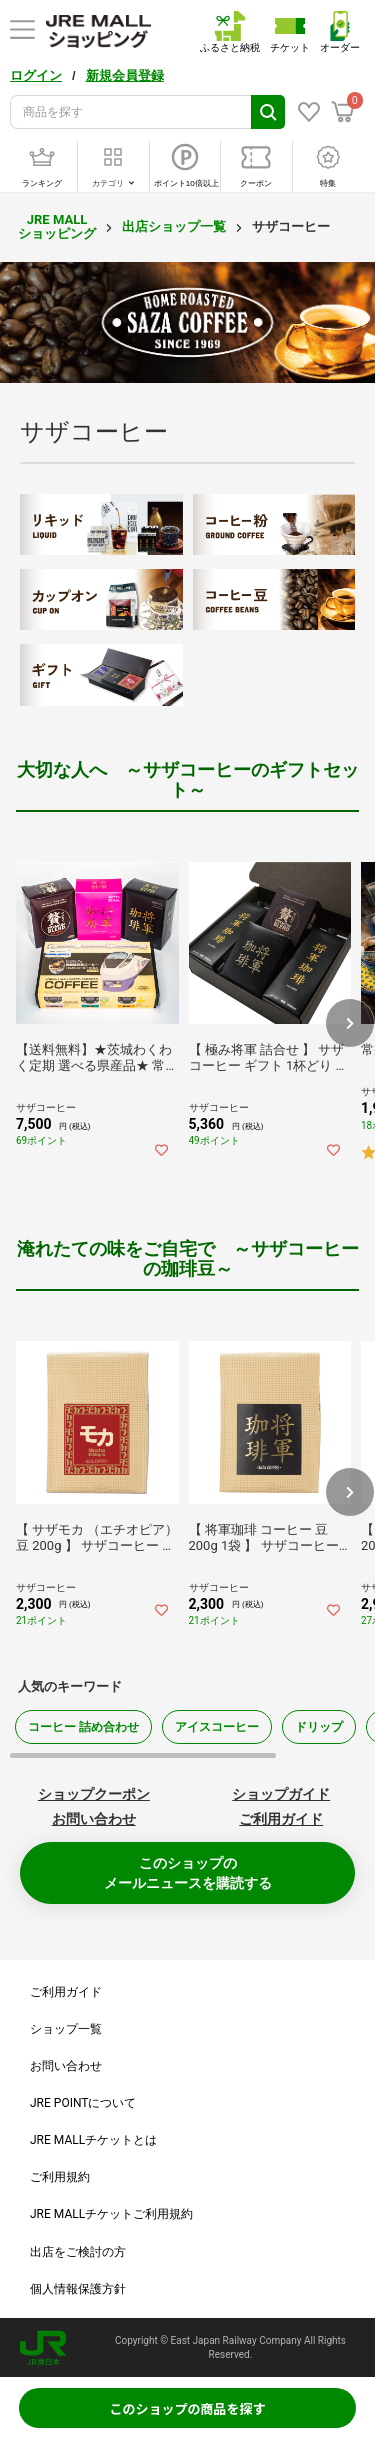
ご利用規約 (60, 2177)
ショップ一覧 (66, 2029)
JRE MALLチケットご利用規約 (111, 2214)
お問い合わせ (94, 1819)
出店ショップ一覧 (174, 226)
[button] (350, 1023)
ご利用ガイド (281, 1819)
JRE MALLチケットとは (93, 2140)
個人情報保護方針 (78, 2289)
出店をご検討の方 (78, 2252)
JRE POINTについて (83, 2103)
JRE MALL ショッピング (57, 226)
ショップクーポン (94, 1794)
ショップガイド (281, 1794)
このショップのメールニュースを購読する (188, 1873)
